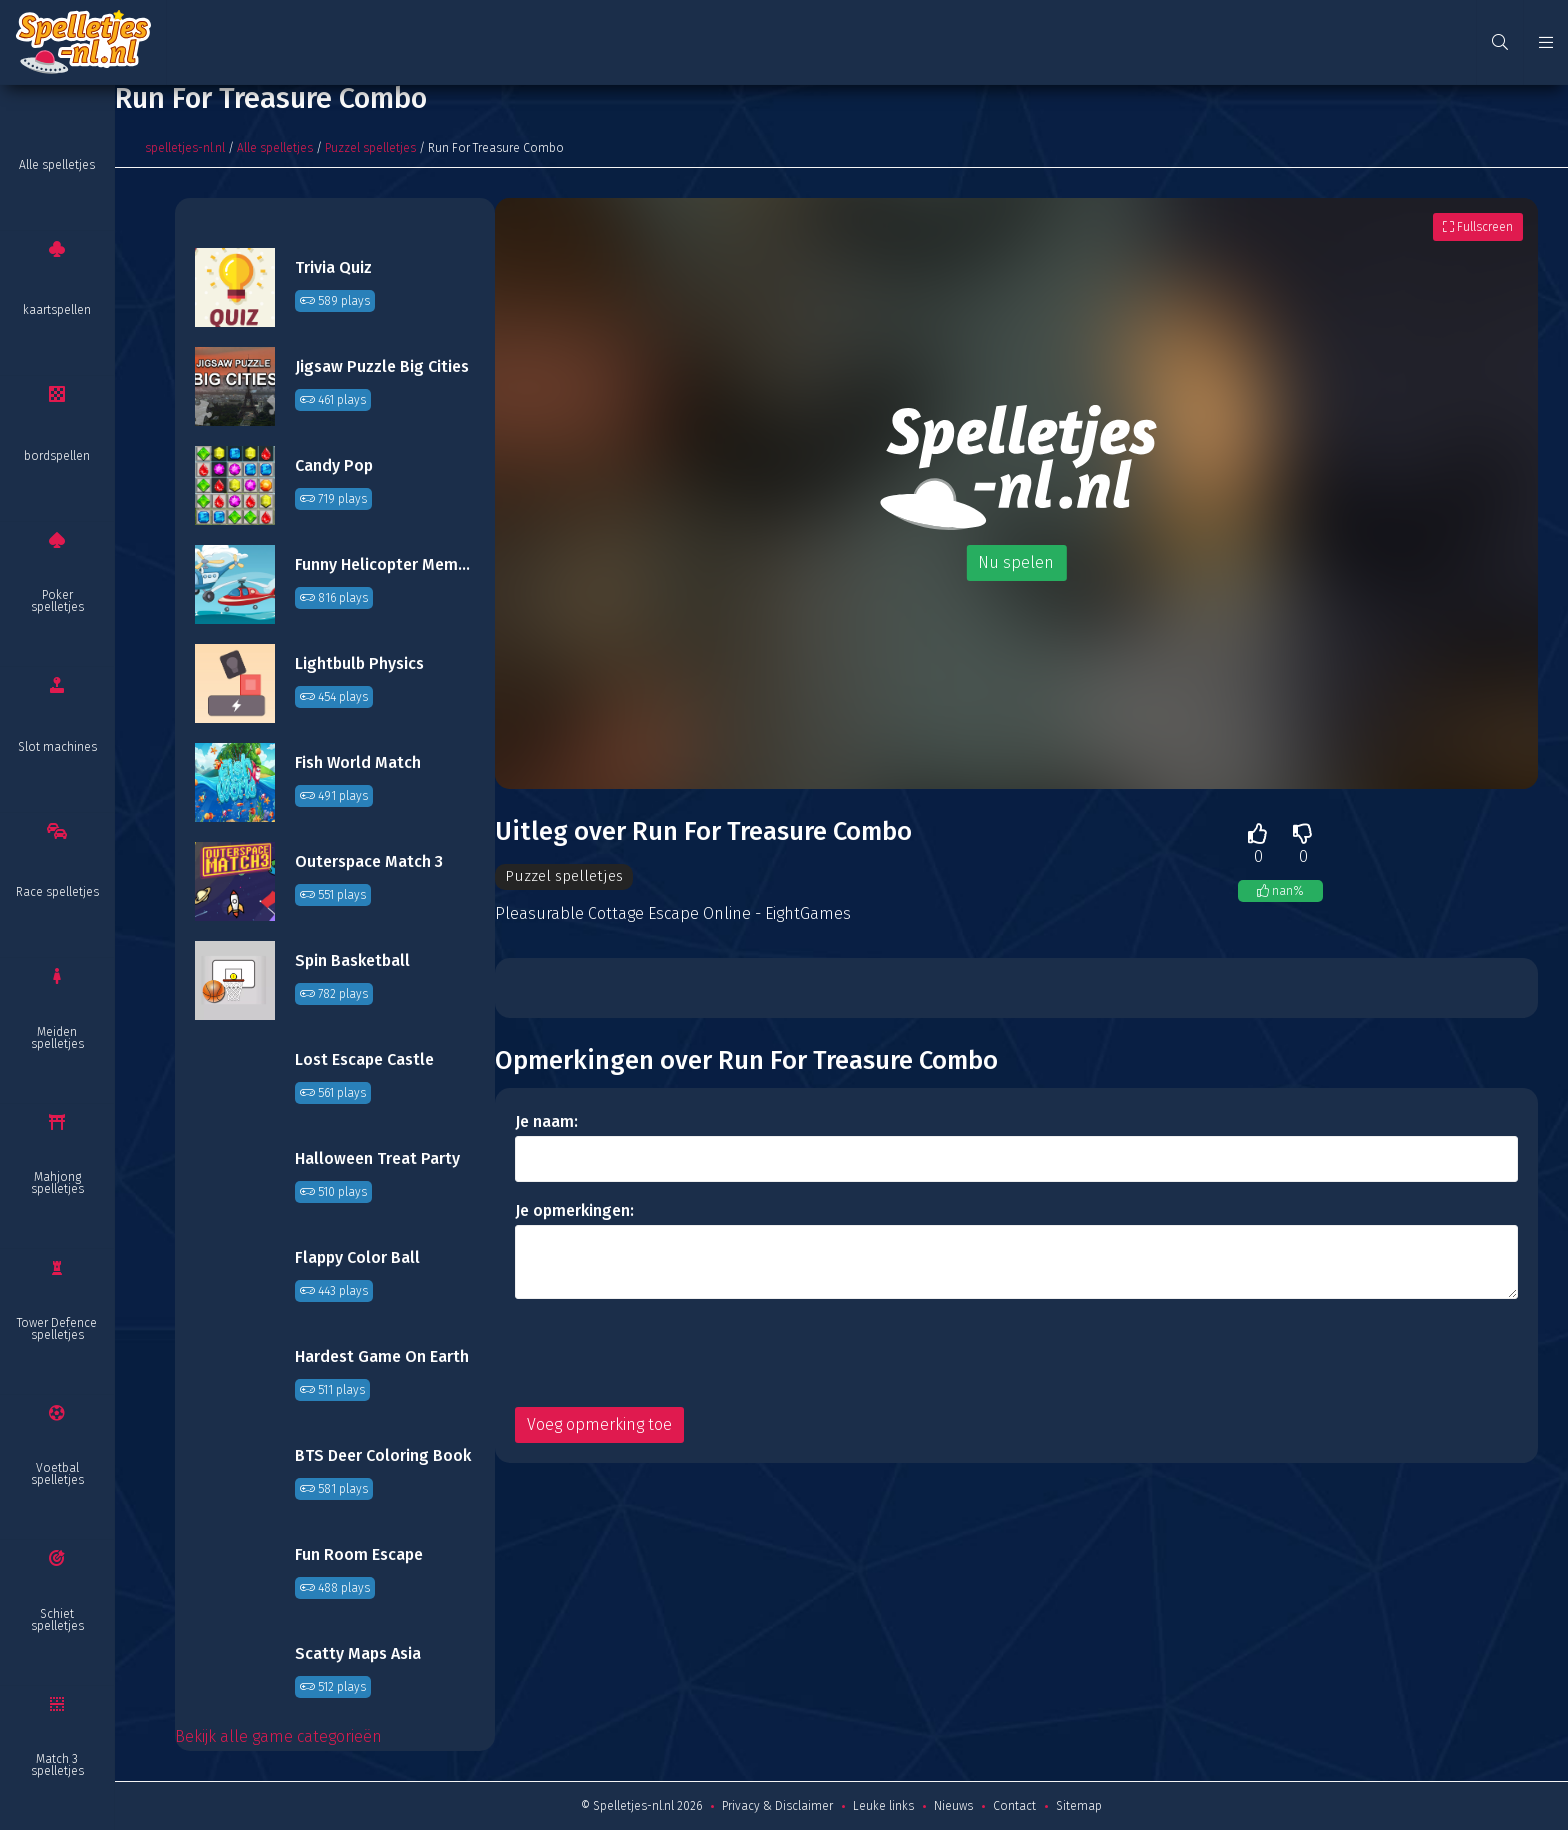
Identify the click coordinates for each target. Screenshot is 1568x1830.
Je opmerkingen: (574, 1211)
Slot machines (57, 747)
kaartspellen (57, 310)
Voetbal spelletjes (57, 1474)
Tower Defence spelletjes (57, 1329)
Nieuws (953, 1806)
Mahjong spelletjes (57, 1183)
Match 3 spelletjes (57, 1765)
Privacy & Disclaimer (777, 1806)
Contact (1014, 1806)
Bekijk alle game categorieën (278, 1736)
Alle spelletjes (57, 165)
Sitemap (1079, 1806)
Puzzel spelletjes (370, 148)
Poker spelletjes (57, 601)
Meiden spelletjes (57, 1038)
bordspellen (57, 456)
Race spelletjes (57, 892)
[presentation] (667, 1354)
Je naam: (546, 1122)
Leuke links (883, 1806)
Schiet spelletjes (57, 1620)
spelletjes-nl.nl (185, 148)
